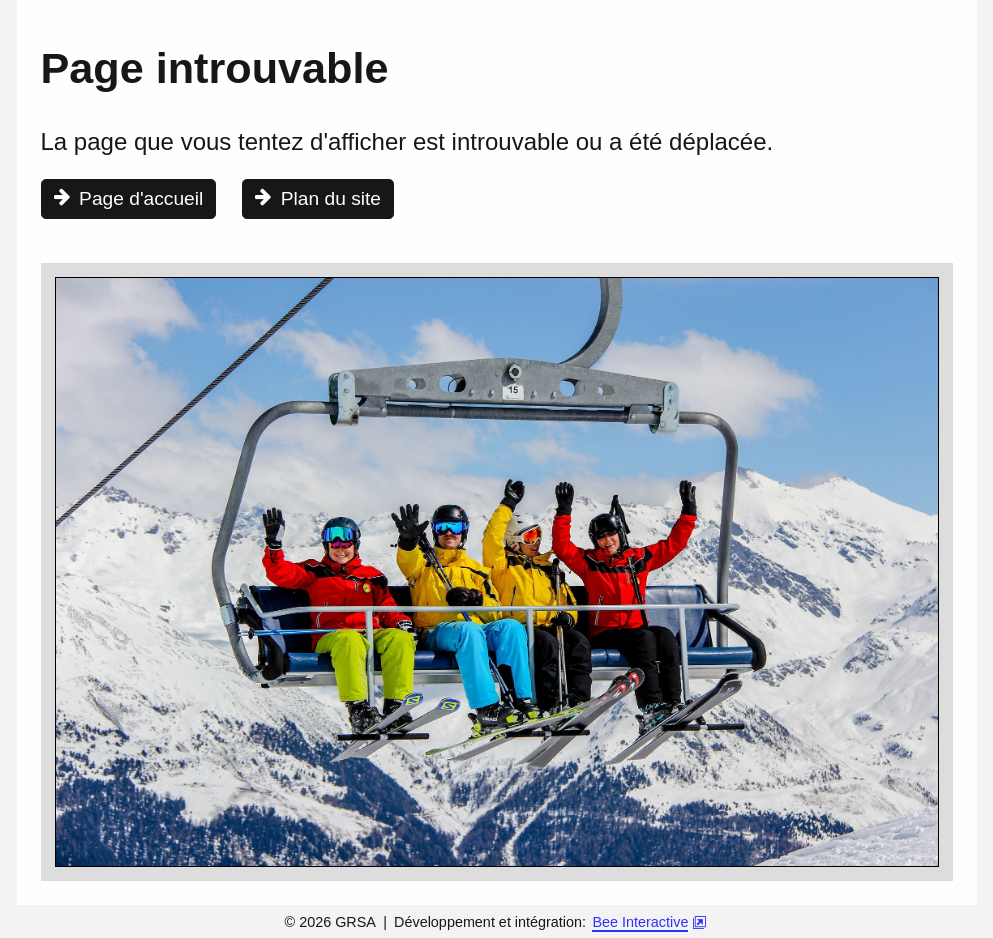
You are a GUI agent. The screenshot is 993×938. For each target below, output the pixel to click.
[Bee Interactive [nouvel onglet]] (649, 924)
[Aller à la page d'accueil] (129, 199)
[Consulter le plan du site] (318, 199)
